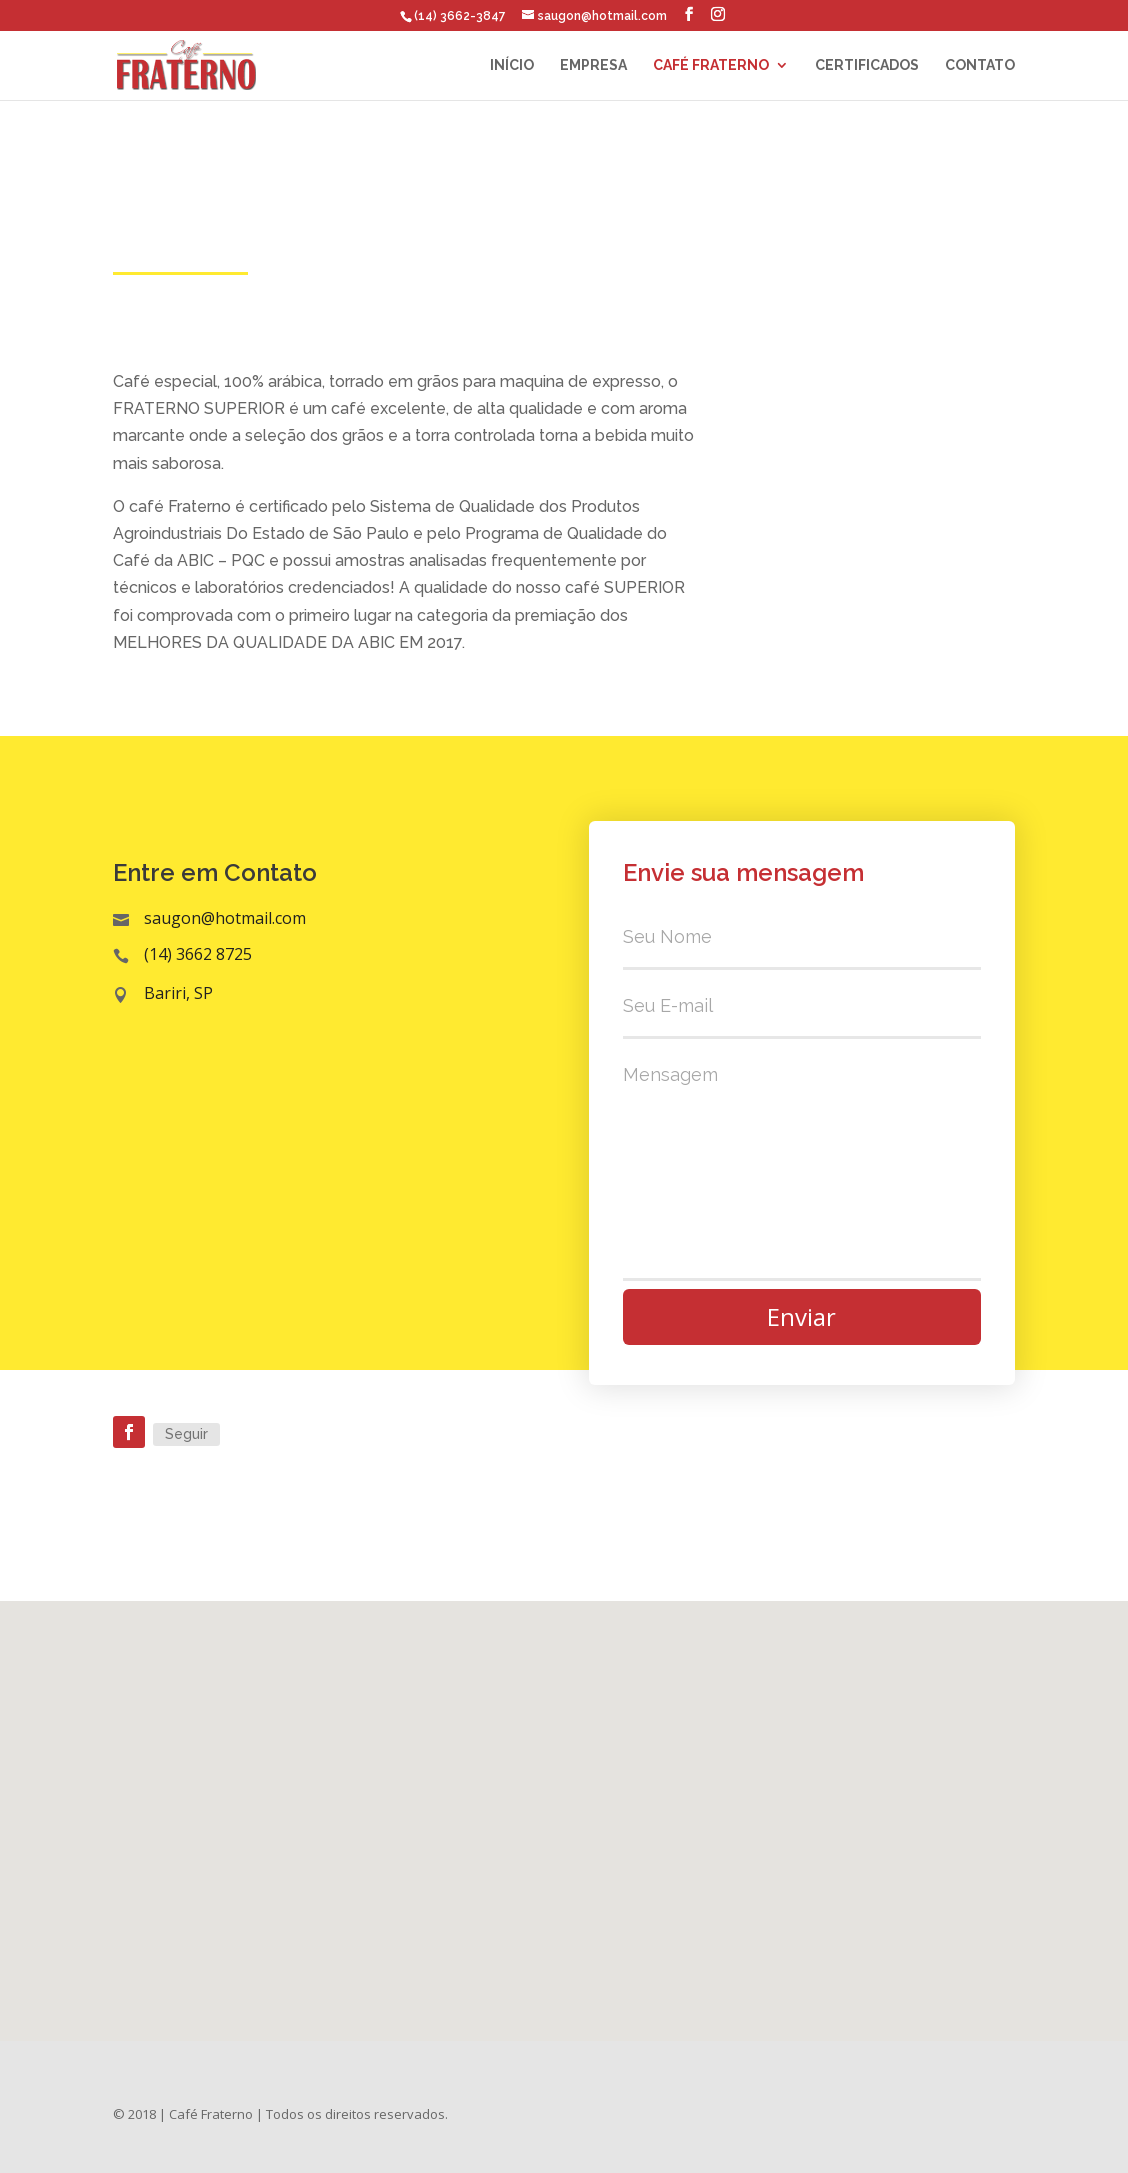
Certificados (867, 65)
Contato (980, 65)
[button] (571, 1799)
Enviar (801, 1316)
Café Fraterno (711, 65)
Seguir (186, 1434)
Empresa (593, 65)
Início (512, 65)
